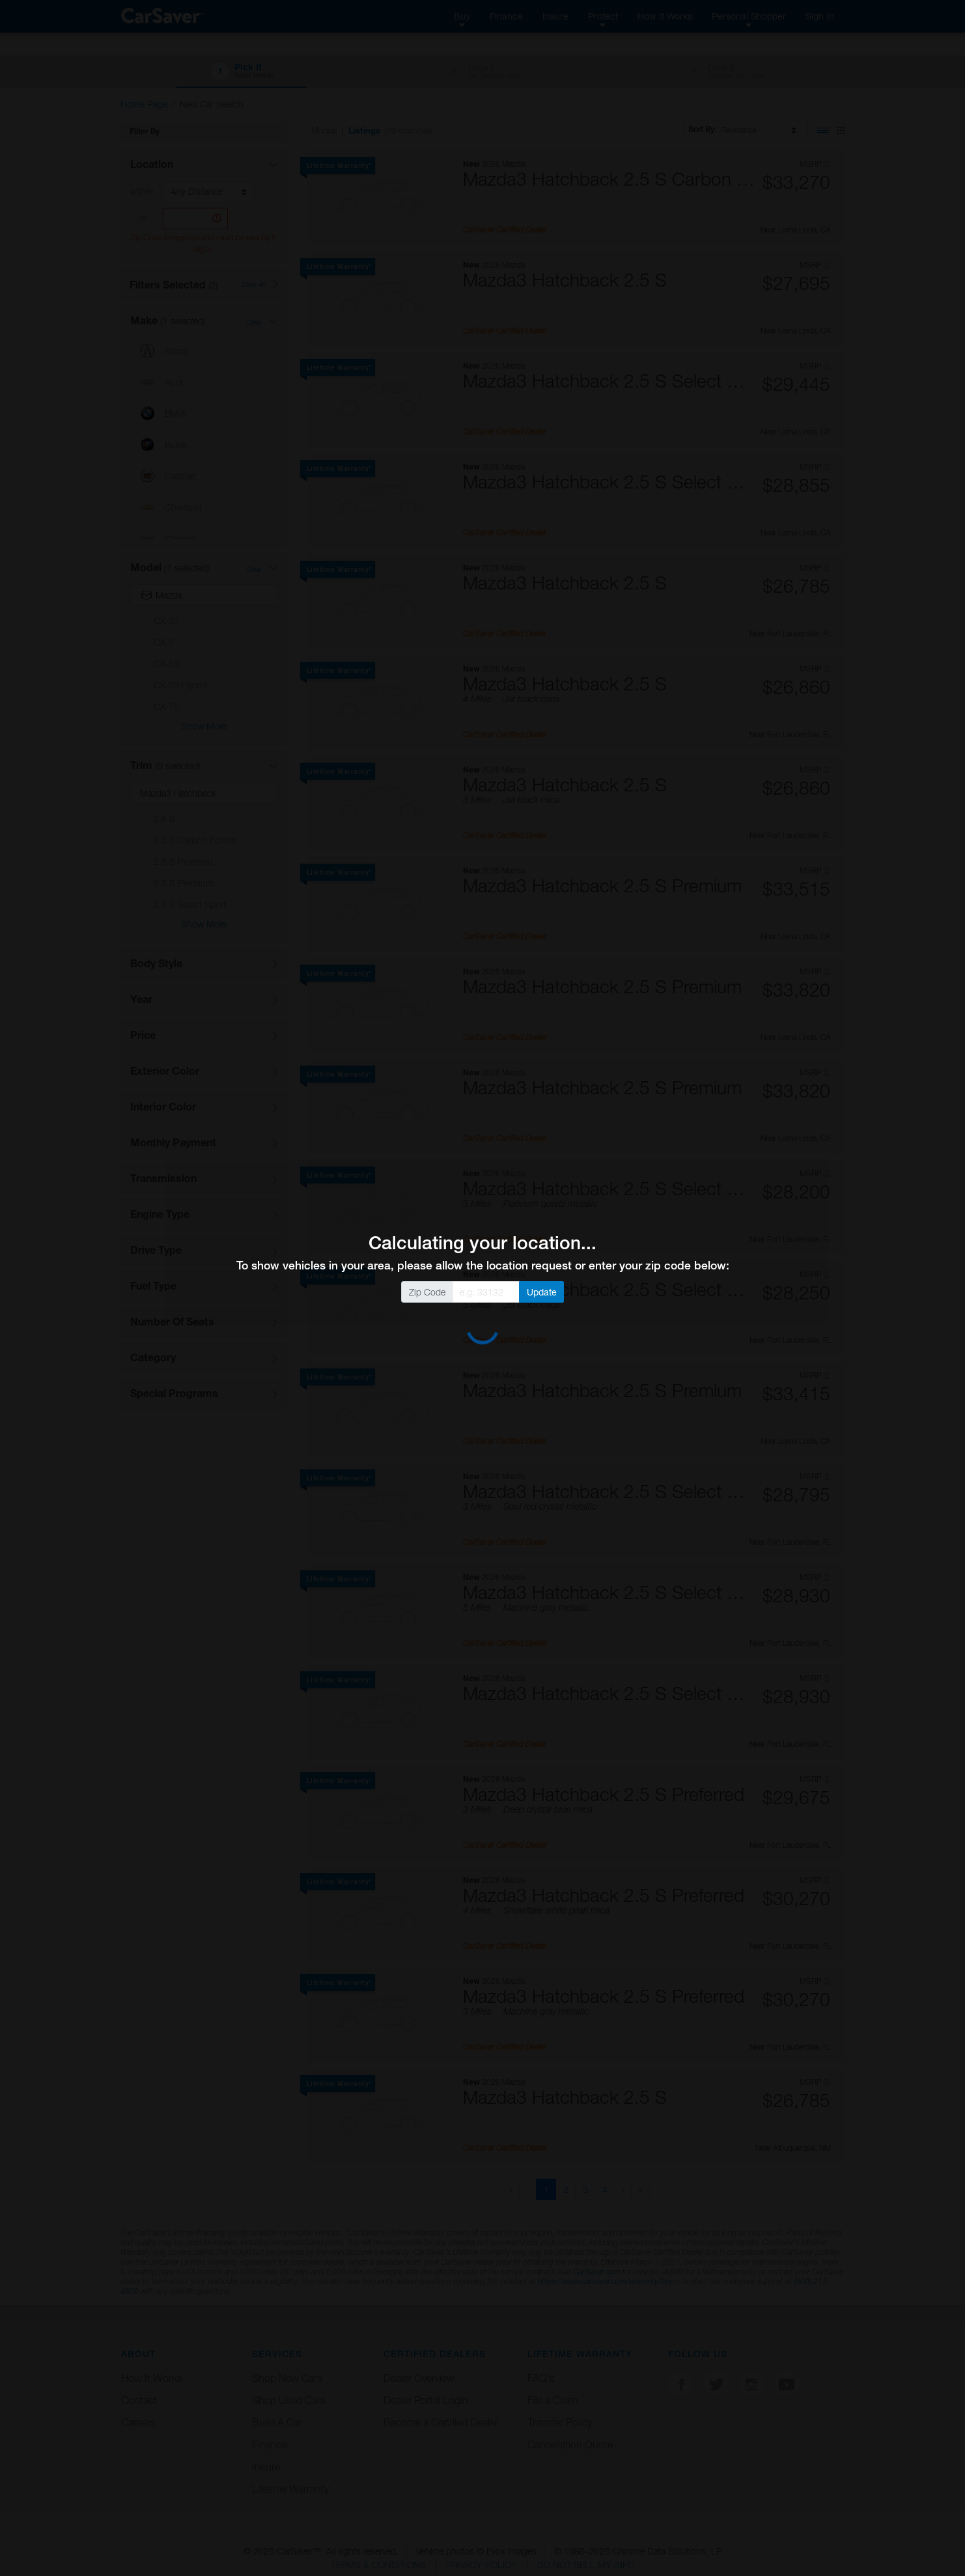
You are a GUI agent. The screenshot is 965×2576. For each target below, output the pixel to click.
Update (542, 1291)
